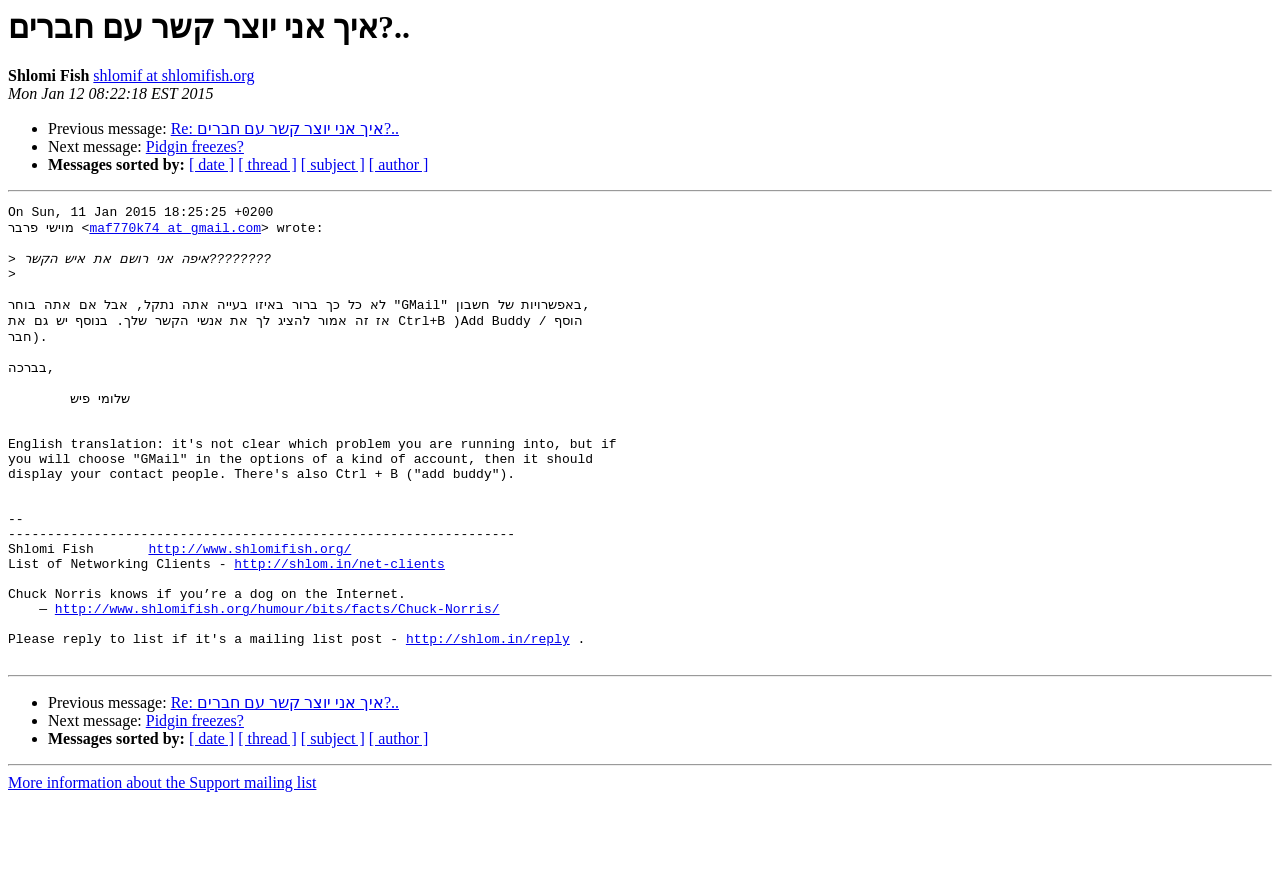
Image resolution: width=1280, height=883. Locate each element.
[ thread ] (267, 164)
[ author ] (399, 164)
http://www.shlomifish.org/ (249, 610)
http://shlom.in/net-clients (339, 628)
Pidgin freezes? (195, 146)
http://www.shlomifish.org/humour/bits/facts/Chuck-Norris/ (277, 682)
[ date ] (211, 164)
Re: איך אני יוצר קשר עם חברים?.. (285, 128)
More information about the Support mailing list (162, 865)
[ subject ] (333, 164)
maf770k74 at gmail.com (175, 232)
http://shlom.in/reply (488, 718)
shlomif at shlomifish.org (173, 75)
